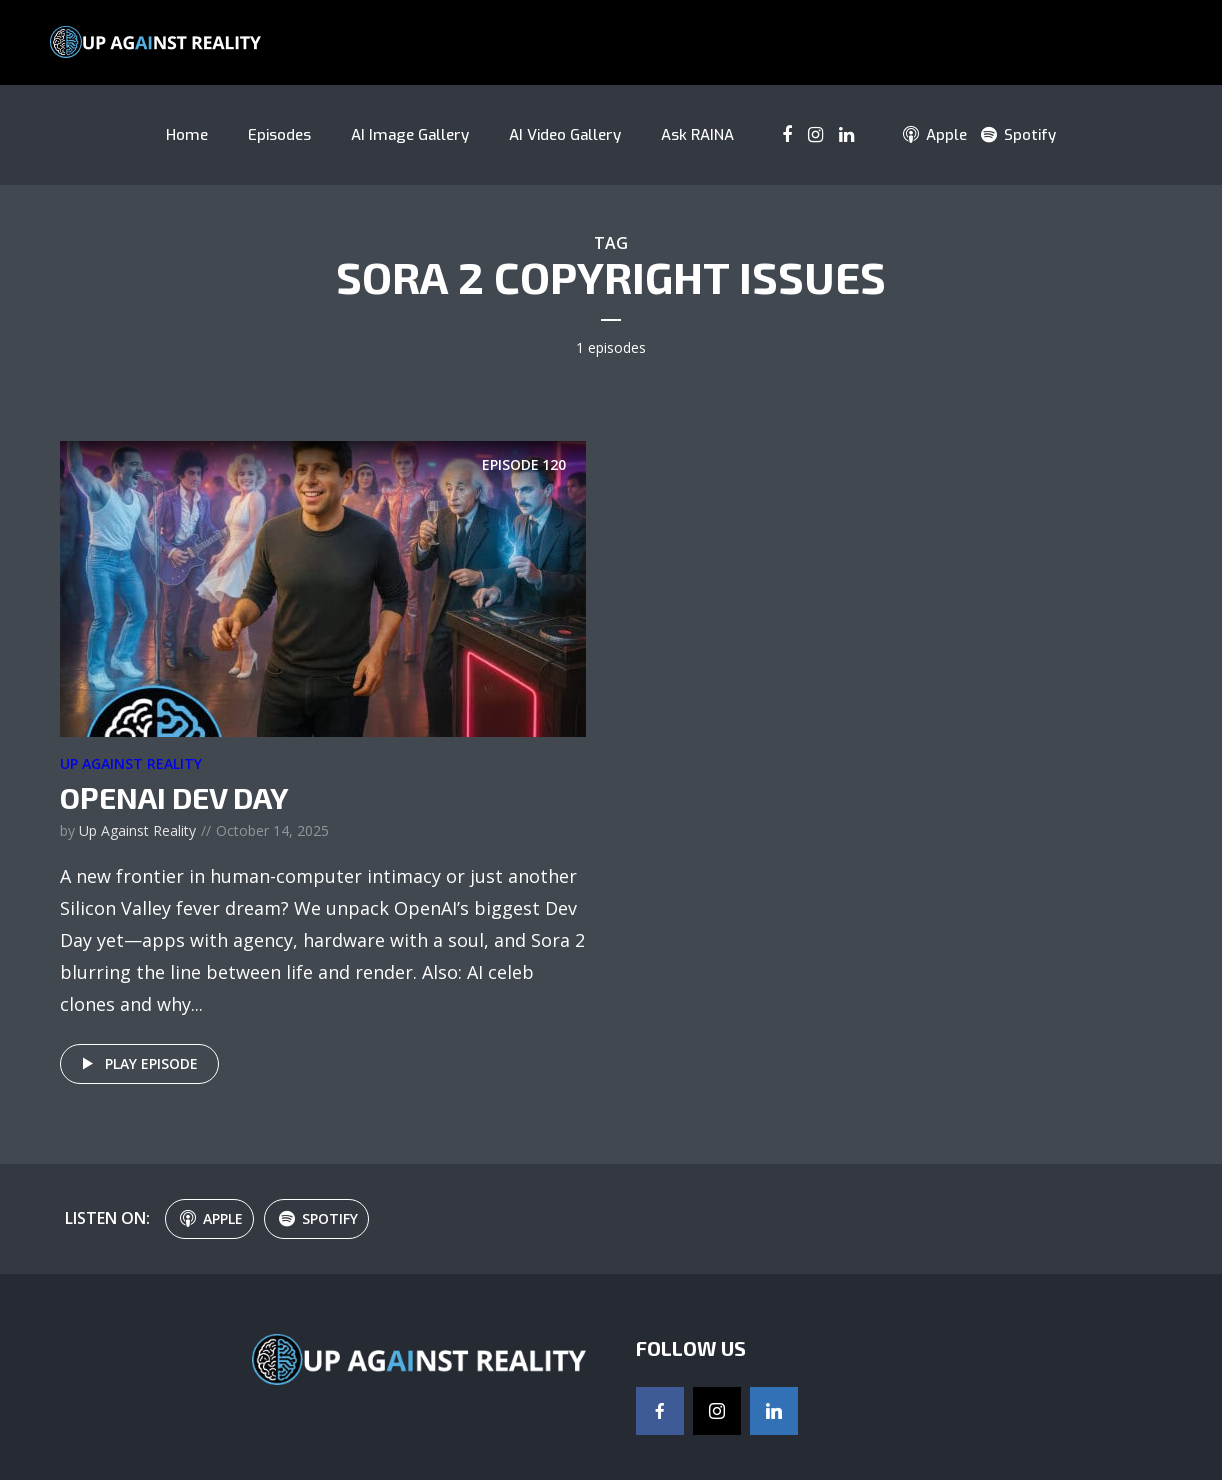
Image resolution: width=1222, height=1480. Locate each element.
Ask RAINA (697, 135)
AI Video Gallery (565, 135)
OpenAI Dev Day (174, 797)
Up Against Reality (131, 763)
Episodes (279, 135)
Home (187, 135)
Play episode (136, 1064)
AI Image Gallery (410, 135)
